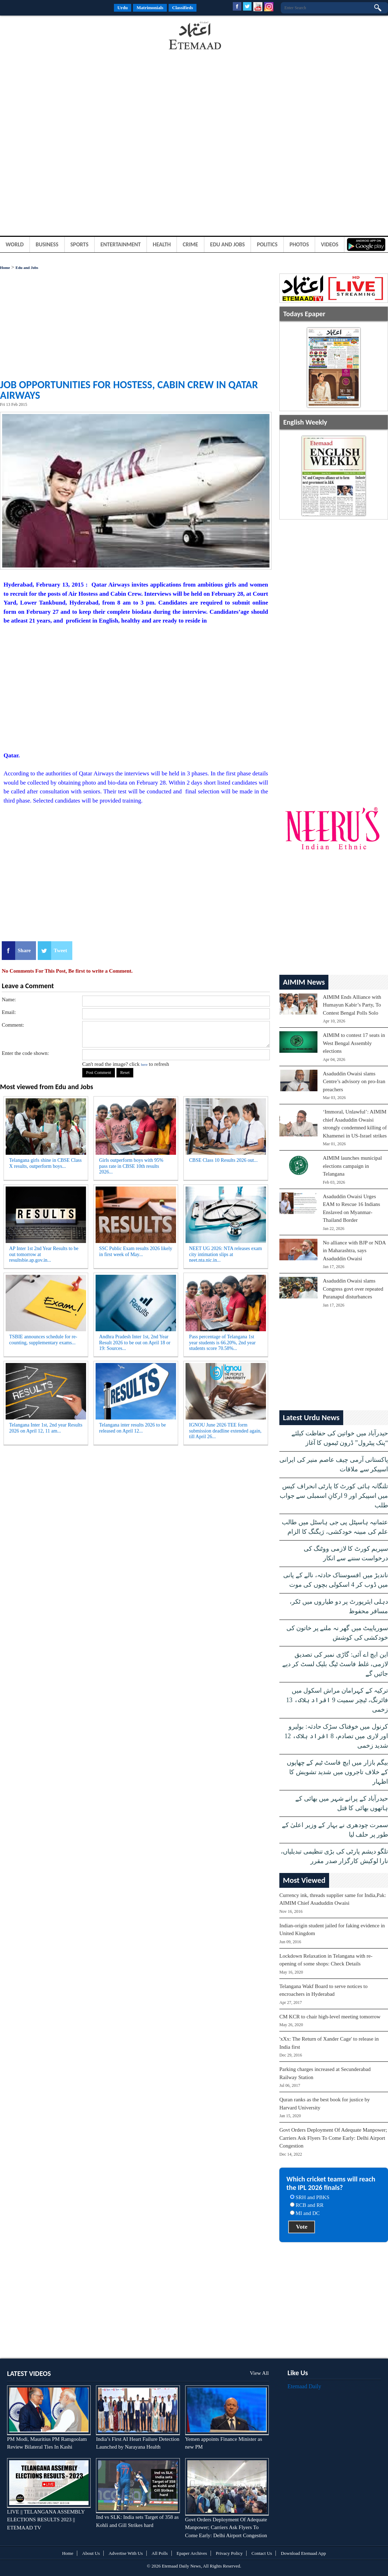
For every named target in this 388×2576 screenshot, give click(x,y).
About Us (91, 2553)
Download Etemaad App (303, 2553)
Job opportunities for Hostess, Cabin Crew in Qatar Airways (129, 390)
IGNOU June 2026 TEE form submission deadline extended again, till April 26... (225, 1431)
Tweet (60, 950)
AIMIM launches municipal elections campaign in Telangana (352, 1166)
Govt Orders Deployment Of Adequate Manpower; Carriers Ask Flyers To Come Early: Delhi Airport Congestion (333, 2138)
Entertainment (121, 244)
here (144, 1064)
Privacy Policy (229, 2553)
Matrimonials (150, 7)
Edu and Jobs (227, 244)
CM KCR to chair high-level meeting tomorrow (330, 2016)
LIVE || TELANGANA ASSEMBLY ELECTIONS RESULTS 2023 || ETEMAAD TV (46, 2519)
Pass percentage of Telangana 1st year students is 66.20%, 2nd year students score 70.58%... (222, 1342)
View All (259, 2373)
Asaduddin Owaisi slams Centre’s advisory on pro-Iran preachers (354, 1081)
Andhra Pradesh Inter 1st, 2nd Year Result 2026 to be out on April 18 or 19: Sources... (134, 1342)
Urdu (122, 7)
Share (24, 950)
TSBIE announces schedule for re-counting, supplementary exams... (43, 1339)
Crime (190, 244)
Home (5, 267)
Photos (299, 244)
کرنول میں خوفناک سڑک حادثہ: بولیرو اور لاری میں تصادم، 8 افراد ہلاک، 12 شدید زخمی (336, 1736)
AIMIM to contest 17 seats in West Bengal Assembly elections (354, 1043)
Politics (267, 244)
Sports (80, 244)
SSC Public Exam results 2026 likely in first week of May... (135, 1251)
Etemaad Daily (304, 2386)
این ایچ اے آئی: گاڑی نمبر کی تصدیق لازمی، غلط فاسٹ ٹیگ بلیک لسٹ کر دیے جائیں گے (335, 1664)
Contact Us (261, 2553)
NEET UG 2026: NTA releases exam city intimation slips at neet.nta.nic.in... (225, 1254)
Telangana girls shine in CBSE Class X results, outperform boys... (45, 1163)
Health (162, 244)
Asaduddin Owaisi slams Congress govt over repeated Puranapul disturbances (353, 1288)
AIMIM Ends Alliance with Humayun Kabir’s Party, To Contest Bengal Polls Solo (352, 1005)
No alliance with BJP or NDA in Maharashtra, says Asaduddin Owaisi (354, 1250)
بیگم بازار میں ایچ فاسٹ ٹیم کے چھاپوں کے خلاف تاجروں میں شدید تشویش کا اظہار (337, 1772)
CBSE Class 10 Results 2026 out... (223, 1160)
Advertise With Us (126, 2553)
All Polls (160, 2553)
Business (47, 244)
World (15, 244)
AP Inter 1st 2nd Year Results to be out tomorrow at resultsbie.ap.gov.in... (43, 1254)
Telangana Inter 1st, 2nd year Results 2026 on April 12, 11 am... (45, 1428)
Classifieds (182, 7)
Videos (330, 244)
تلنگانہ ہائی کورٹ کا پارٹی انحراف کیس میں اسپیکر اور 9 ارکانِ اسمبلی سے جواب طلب (334, 1496)
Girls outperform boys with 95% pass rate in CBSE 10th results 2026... (131, 1166)
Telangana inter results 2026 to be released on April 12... (132, 1428)
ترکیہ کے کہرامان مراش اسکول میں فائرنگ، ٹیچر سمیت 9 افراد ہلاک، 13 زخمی (337, 1700)
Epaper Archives (192, 2553)
